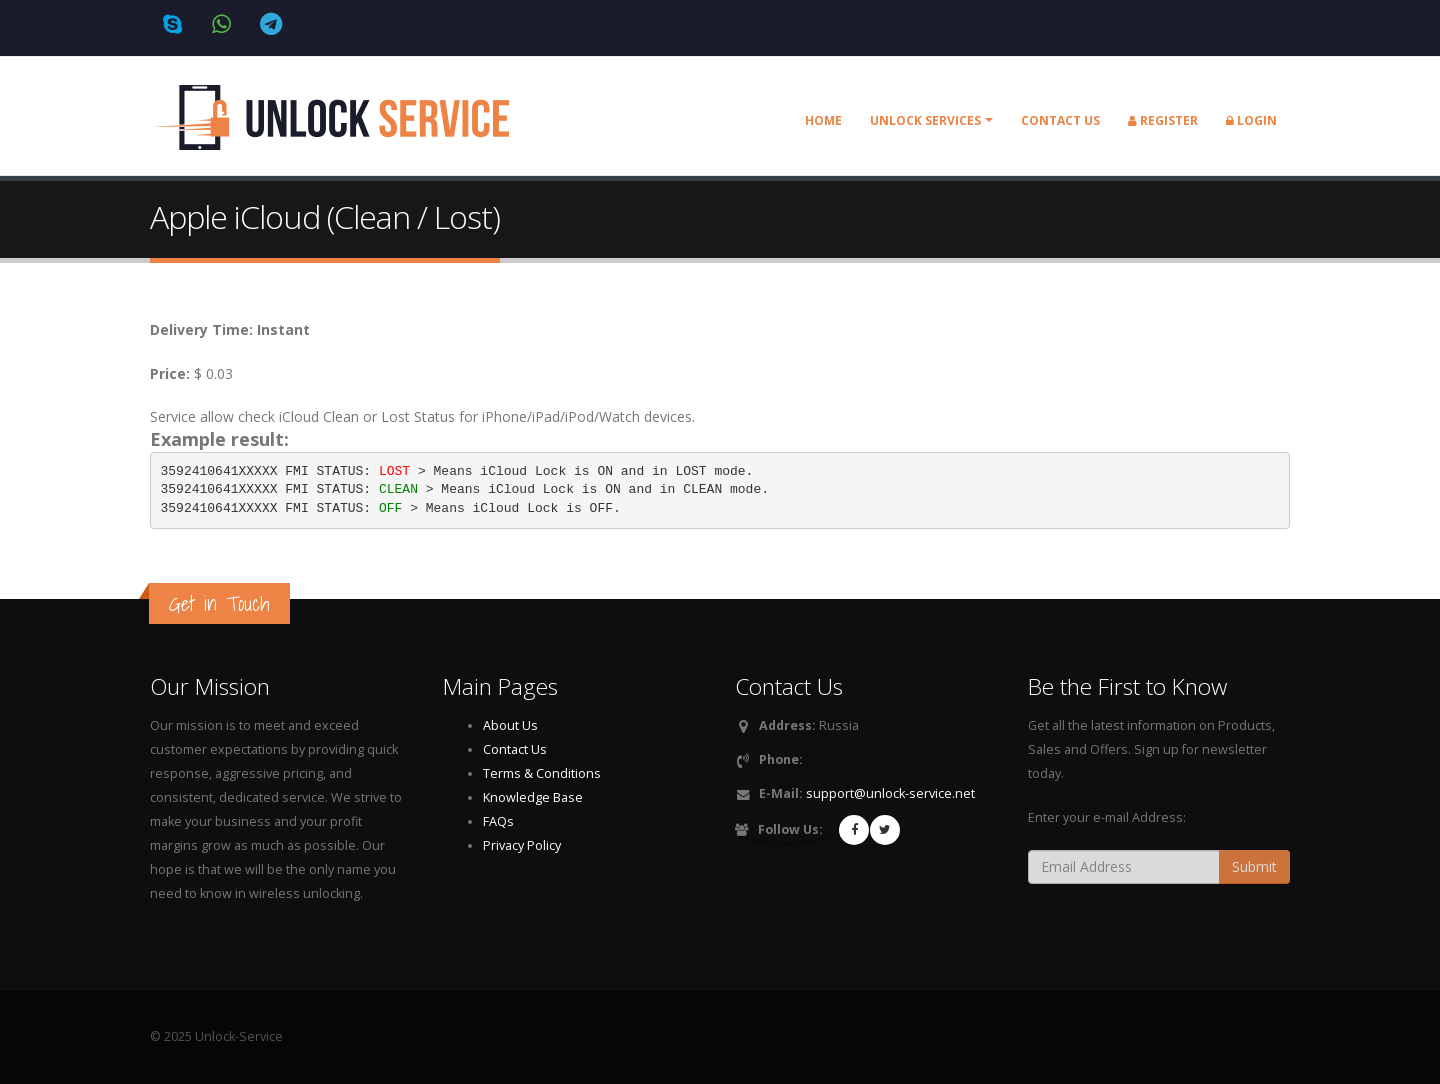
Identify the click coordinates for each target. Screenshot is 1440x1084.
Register (1163, 120)
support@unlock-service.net (890, 793)
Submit (1254, 866)
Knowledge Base (533, 797)
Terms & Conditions (542, 773)
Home (823, 120)
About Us (510, 725)
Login (1251, 120)
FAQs (498, 821)
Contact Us (515, 749)
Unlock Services (925, 120)
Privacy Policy (522, 845)
